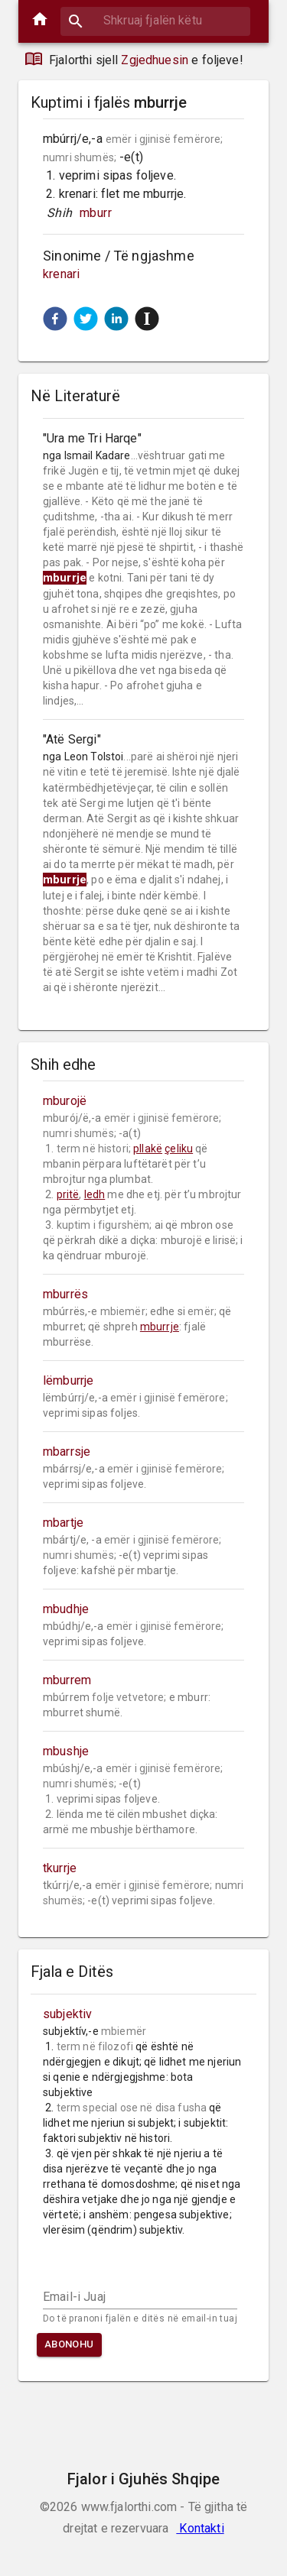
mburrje (159, 1326)
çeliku (179, 1148)
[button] (55, 318)
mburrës (65, 1294)
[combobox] (155, 20)
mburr (96, 213)
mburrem (67, 1680)
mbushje (66, 1751)
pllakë (147, 1148)
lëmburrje (68, 1380)
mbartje (63, 1522)
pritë (68, 1194)
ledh (95, 1194)
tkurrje (60, 1868)
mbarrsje (66, 1451)
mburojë (64, 1101)
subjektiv (67, 2014)
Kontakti (199, 2528)
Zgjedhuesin (154, 60)
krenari (61, 274)
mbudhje (66, 1609)
